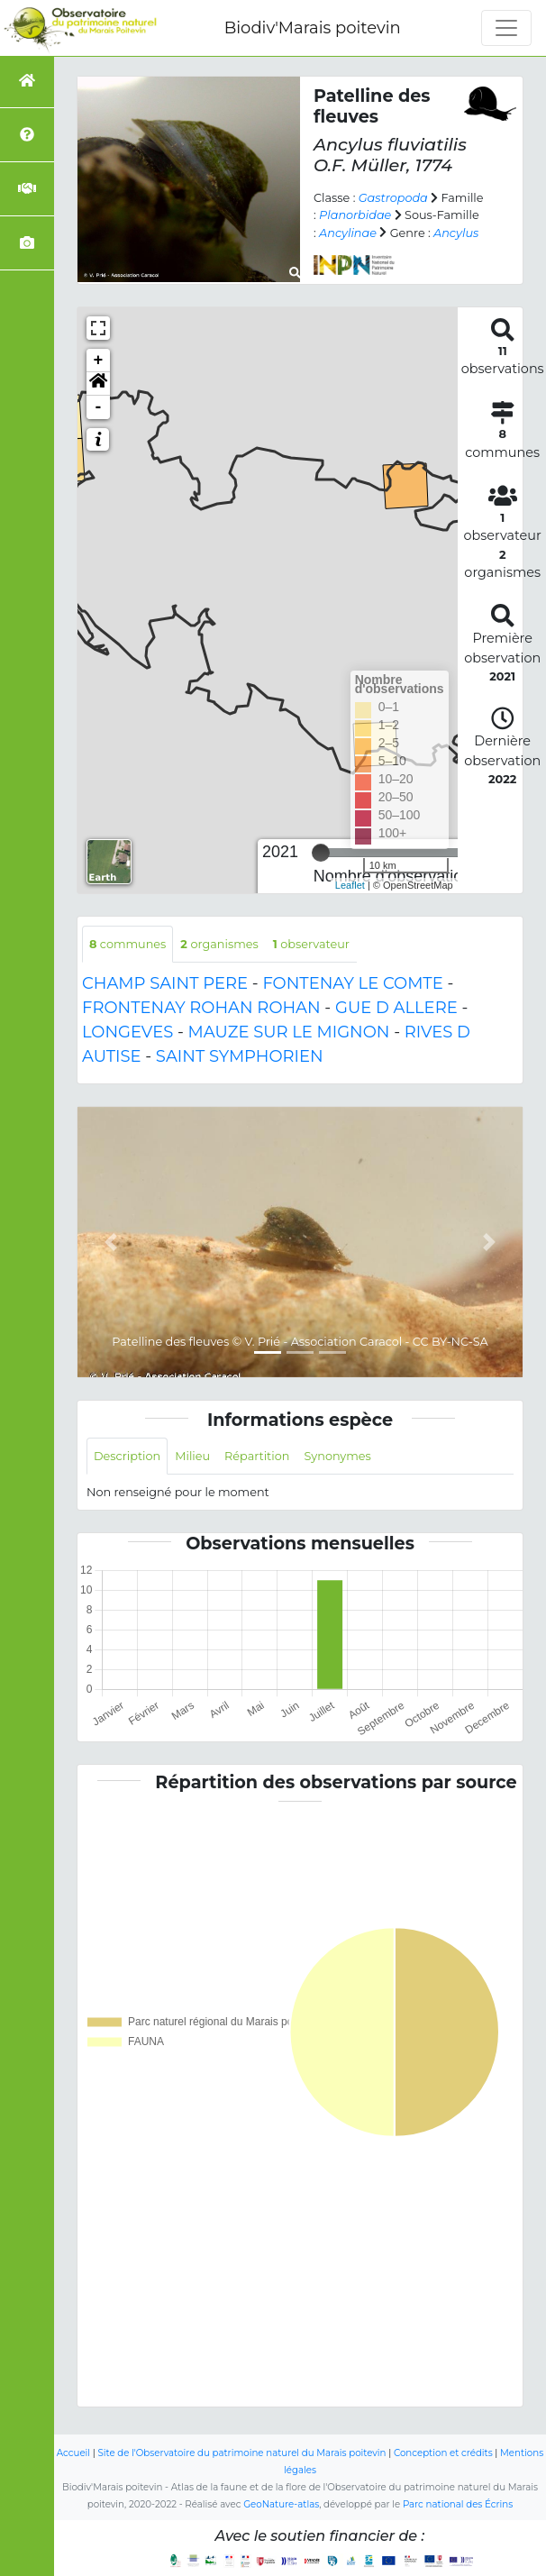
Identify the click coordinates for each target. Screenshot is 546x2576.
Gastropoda (393, 198)
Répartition (256, 1456)
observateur (311, 944)
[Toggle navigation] (506, 28)
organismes (219, 944)
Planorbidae (355, 215)
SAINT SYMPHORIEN (239, 1056)
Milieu (192, 1456)
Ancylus (455, 233)
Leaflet (350, 885)
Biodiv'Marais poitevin (312, 28)
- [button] (99, 407)
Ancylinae (348, 233)
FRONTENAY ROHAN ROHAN (201, 1008)
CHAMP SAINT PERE (165, 983)
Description (127, 1456)
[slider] (321, 853)
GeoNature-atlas (281, 2504)
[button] (98, 384)
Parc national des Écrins (458, 2504)
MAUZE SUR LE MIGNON (289, 1032)
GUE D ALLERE (396, 1008)
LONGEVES (127, 1032)
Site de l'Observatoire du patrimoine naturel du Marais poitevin (241, 2453)
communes (127, 944)
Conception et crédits (443, 2453)
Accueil (73, 2453)
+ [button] (99, 360)
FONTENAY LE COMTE (352, 983)
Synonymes (337, 1456)
